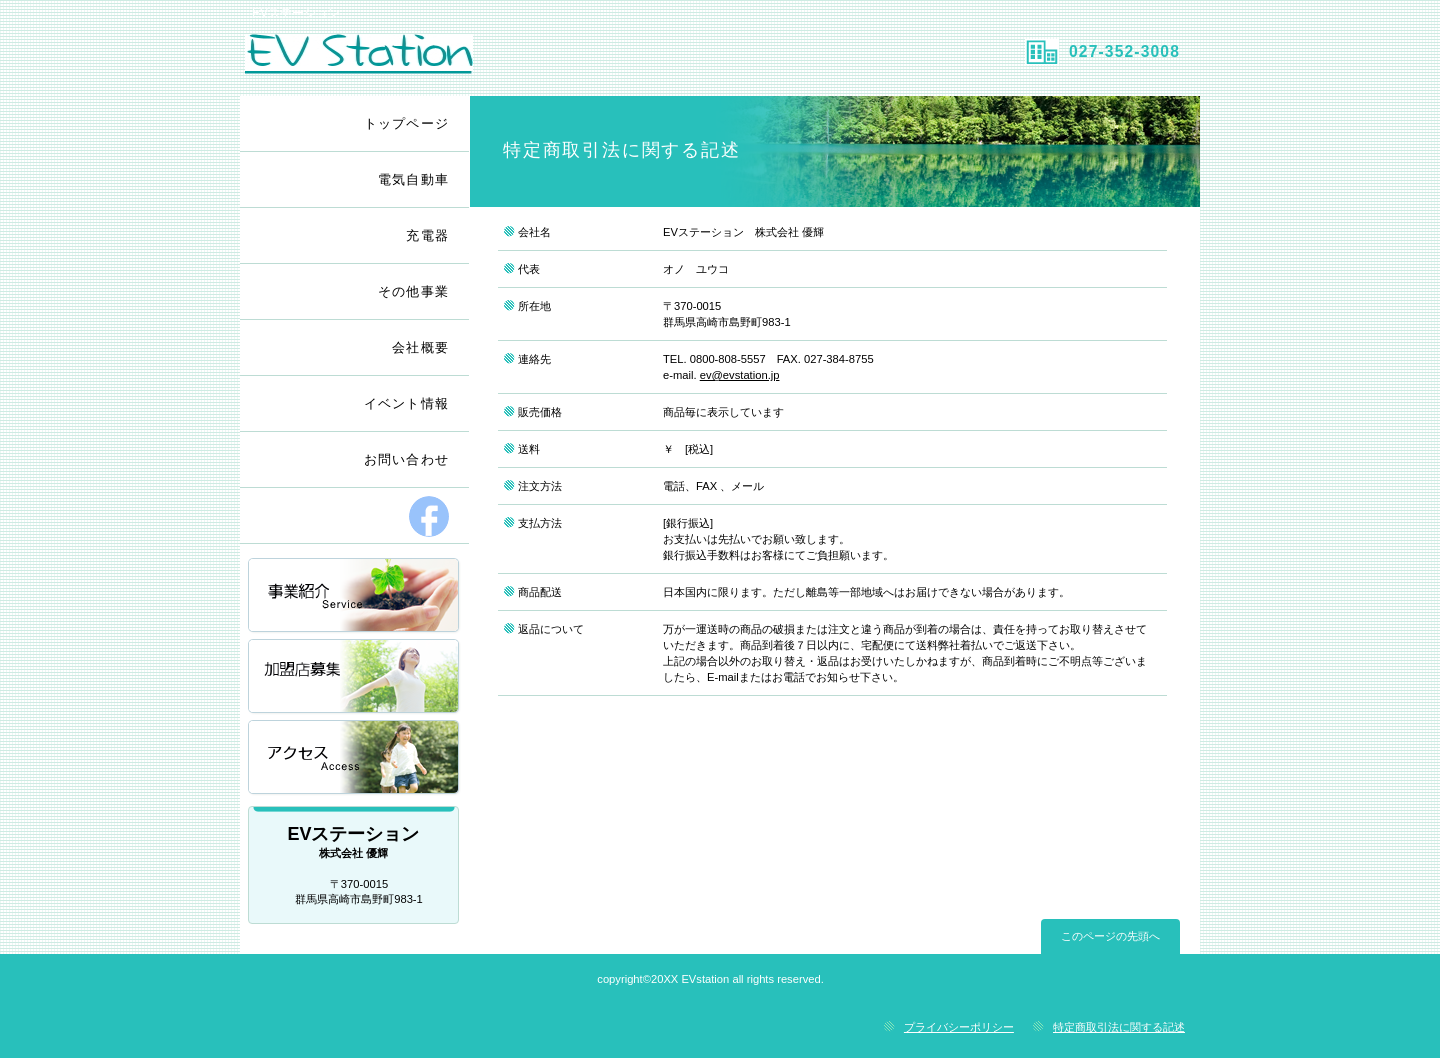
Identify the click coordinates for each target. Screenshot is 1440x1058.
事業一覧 (355, 596)
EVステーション (477, 61)
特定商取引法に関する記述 (1119, 1027)
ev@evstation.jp (740, 375)
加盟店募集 (355, 677)
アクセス (355, 758)
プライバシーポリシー (959, 1027)
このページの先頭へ (1110, 936)
